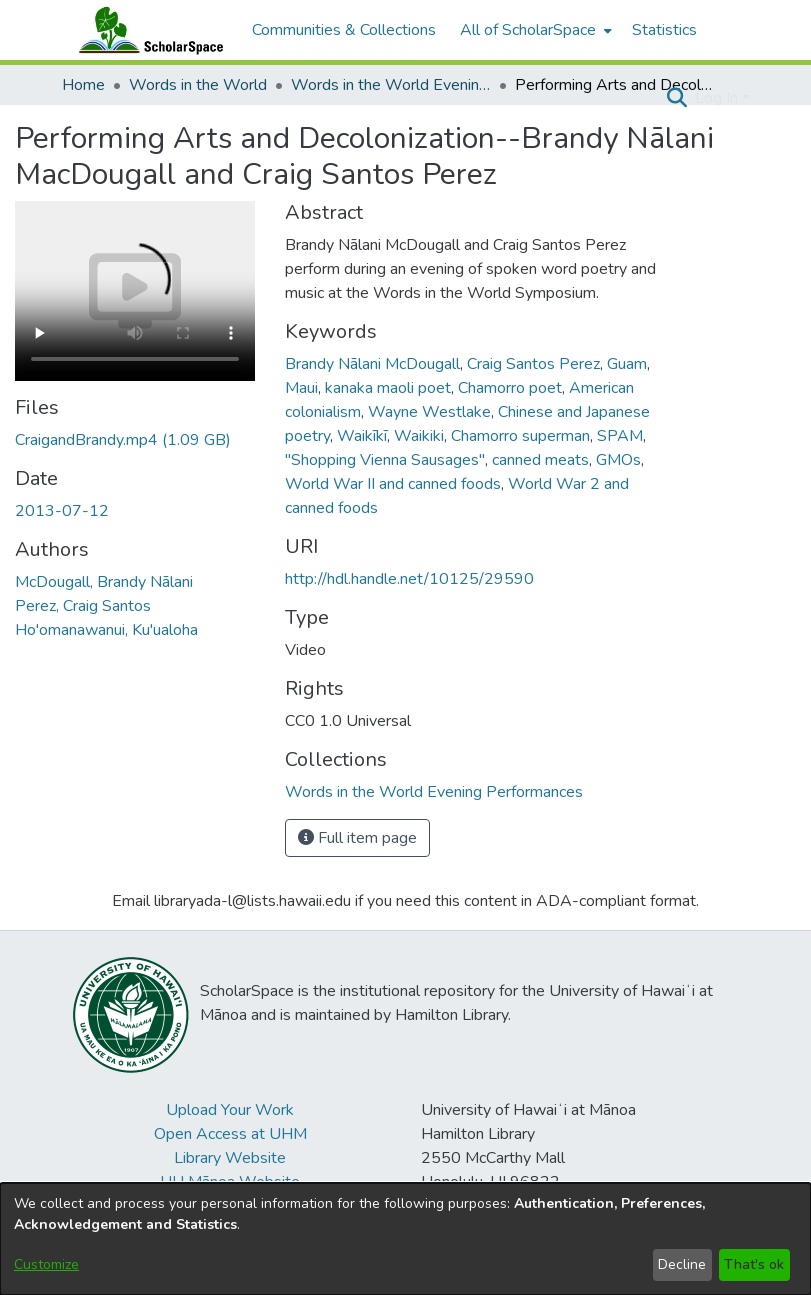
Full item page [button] (357, 838)
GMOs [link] (618, 460)
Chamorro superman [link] (520, 436)
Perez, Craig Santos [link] (83, 606)
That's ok (754, 1264)
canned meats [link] (540, 460)
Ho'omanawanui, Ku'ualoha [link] (106, 630)
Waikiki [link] (419, 436)
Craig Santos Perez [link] (533, 364)
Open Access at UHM (230, 1134)
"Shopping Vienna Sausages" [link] (385, 460)
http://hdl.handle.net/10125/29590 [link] (409, 579)
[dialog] (405, 1239)
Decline (682, 1264)
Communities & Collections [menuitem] (344, 30)
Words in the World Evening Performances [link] (391, 85)
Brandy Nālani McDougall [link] (372, 364)
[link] (123, 440)
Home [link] (83, 85)
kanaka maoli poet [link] (388, 388)
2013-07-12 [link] (62, 511)
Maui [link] (301, 388)
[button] (677, 98)
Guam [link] (627, 364)
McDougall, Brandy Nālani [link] (104, 582)
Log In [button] (718, 98)
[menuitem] (534, 30)
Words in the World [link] (198, 85)
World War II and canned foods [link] (393, 484)
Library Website (230, 1158)
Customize (46, 1264)
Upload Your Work (230, 1110)
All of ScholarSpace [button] (528, 30)
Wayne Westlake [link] (429, 412)
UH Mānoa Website (230, 1182)
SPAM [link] (620, 436)
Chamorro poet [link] (510, 388)
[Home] (147, 30)
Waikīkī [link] (362, 436)
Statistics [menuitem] (664, 30)
